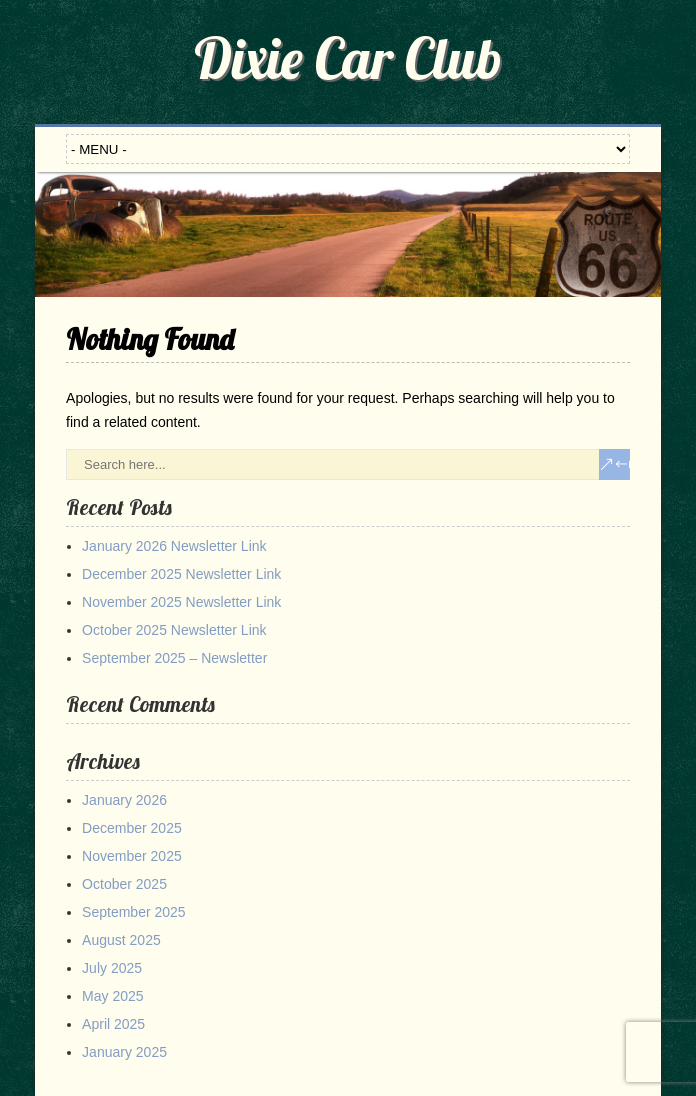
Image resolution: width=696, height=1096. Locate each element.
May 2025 (112, 996)
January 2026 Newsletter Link (174, 546)
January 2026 (124, 800)
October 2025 (124, 884)
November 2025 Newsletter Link (181, 602)
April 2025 (113, 1024)
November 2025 (132, 856)
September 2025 (134, 912)
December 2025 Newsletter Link (181, 574)
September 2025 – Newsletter (174, 658)
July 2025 (112, 968)
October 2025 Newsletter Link (174, 630)
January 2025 (124, 1052)
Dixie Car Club (348, 58)
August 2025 (121, 940)
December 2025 (132, 828)
